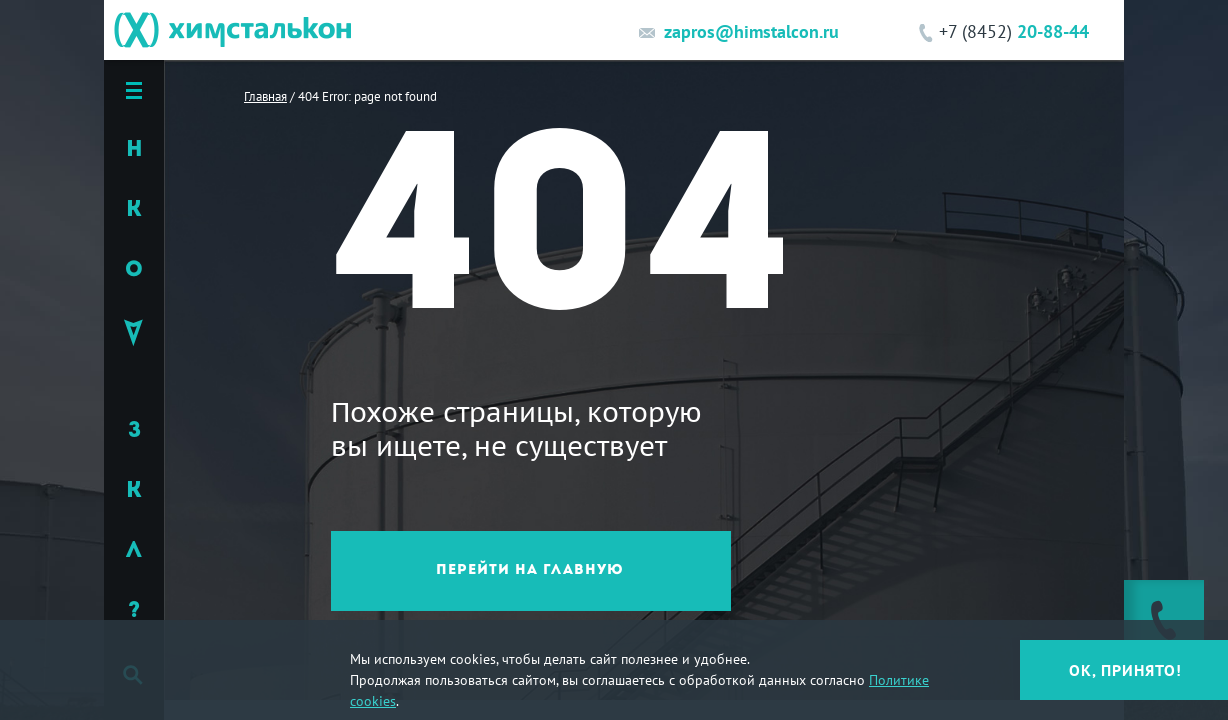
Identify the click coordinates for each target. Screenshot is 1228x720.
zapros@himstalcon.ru (751, 31)
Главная (265, 96)
